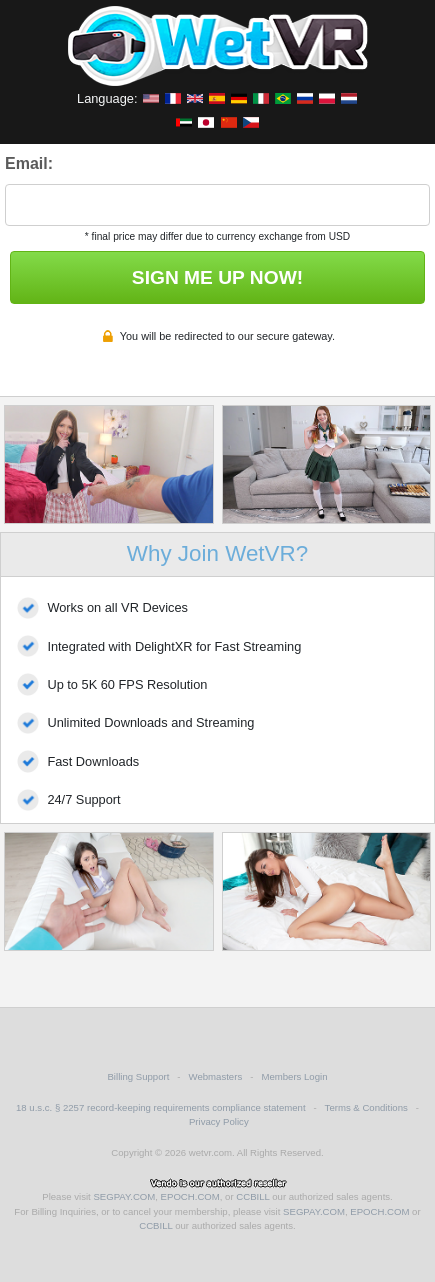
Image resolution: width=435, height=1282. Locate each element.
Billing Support (138, 1076)
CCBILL (252, 1196)
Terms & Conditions (366, 1107)
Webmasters (216, 1076)
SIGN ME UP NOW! (217, 277)
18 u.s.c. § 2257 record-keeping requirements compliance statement (161, 1107)
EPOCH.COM (190, 1196)
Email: (29, 163)
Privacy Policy (219, 1121)
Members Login (294, 1076)
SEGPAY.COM (124, 1196)
